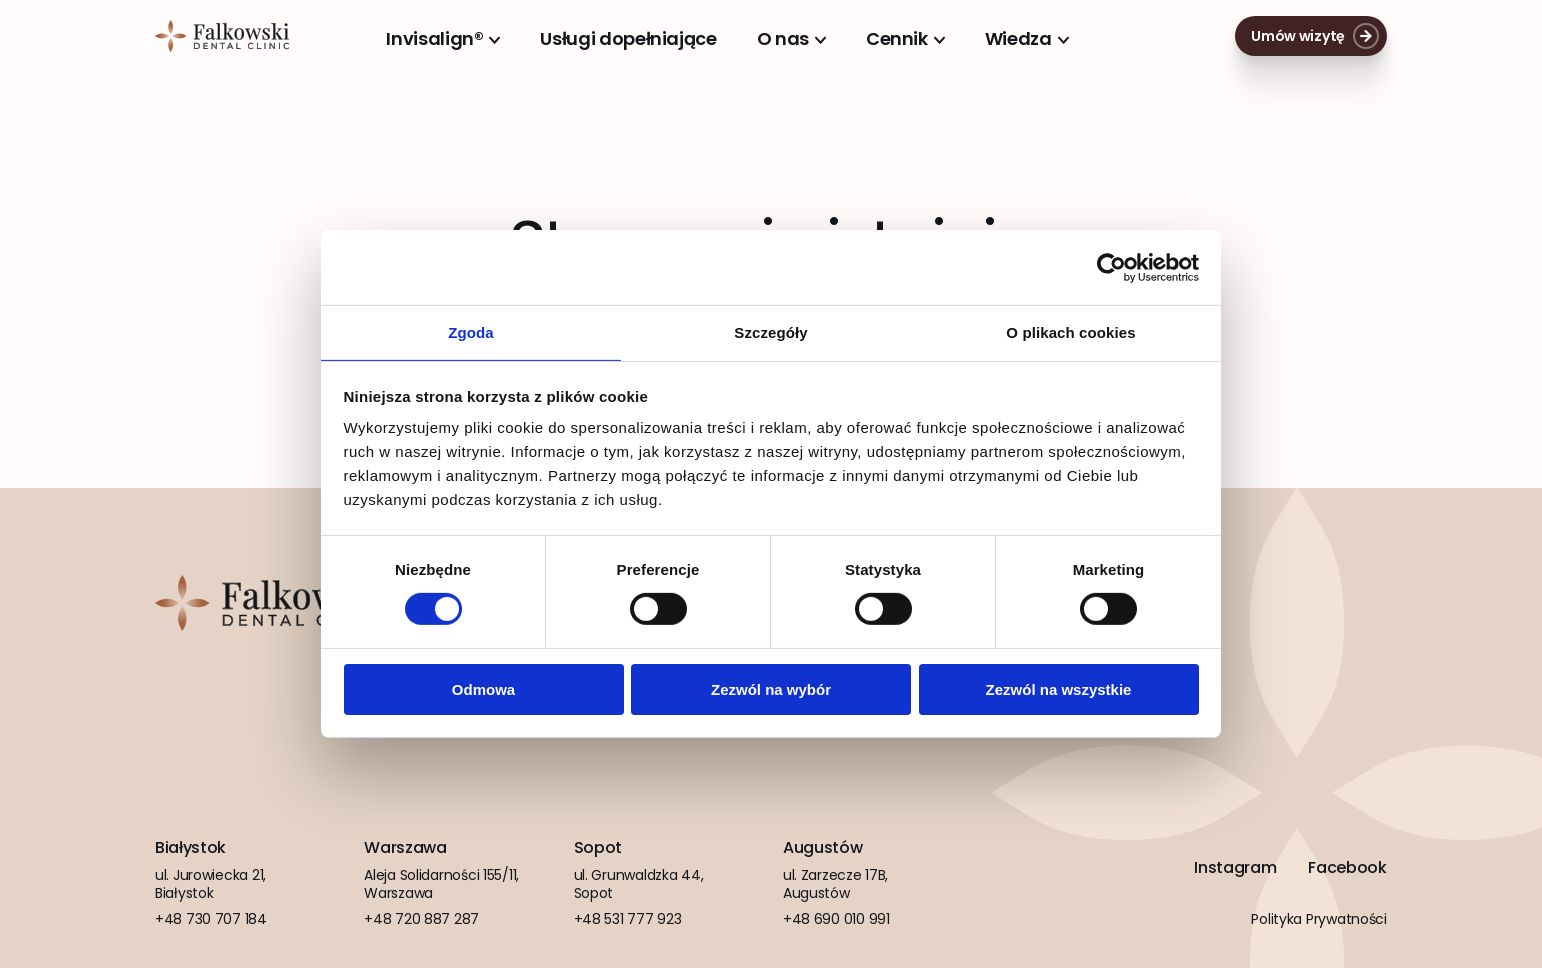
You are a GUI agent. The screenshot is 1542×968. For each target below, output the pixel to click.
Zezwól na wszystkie (1059, 690)
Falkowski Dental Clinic (222, 36)
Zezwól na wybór (771, 690)
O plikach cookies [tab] (1070, 331)
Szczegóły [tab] (770, 331)
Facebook (1347, 868)
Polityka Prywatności (1318, 919)
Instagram (1235, 868)
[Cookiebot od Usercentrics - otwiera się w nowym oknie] (1111, 266)
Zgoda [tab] (471, 331)
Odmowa (483, 690)
